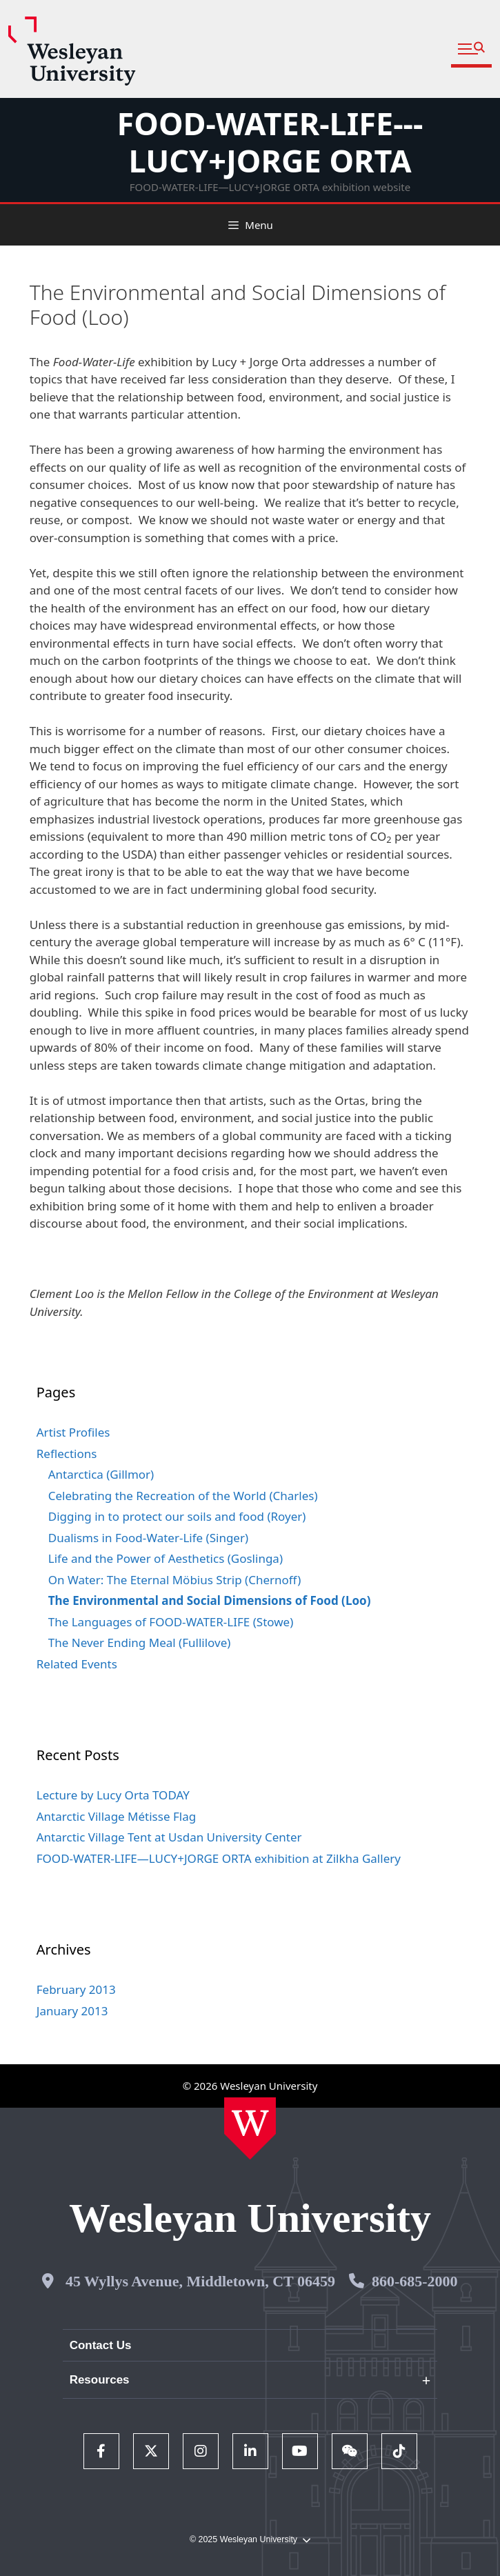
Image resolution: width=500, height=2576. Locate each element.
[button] (471, 49)
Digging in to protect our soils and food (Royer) (177, 1516)
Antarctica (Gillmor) (101, 1474)
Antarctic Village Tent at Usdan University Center (169, 1837)
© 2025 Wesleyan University (250, 2539)
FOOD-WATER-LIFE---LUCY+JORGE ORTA (270, 141)
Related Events (77, 1664)
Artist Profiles (73, 1432)
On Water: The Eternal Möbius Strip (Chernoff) (174, 1580)
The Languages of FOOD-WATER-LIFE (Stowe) (171, 1622)
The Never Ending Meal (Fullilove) (139, 1642)
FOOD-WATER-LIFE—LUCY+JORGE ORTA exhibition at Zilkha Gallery (219, 1858)
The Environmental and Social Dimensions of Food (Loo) (209, 1600)
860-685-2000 (415, 2281)
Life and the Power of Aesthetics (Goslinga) (165, 1558)
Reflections (67, 1453)
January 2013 (72, 2011)
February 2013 (76, 1989)
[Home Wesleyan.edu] (250, 2128)
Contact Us (101, 2345)
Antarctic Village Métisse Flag (116, 1816)
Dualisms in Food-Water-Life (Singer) (148, 1538)
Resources (100, 2379)
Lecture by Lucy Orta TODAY (113, 1795)
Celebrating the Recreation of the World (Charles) (183, 1496)
